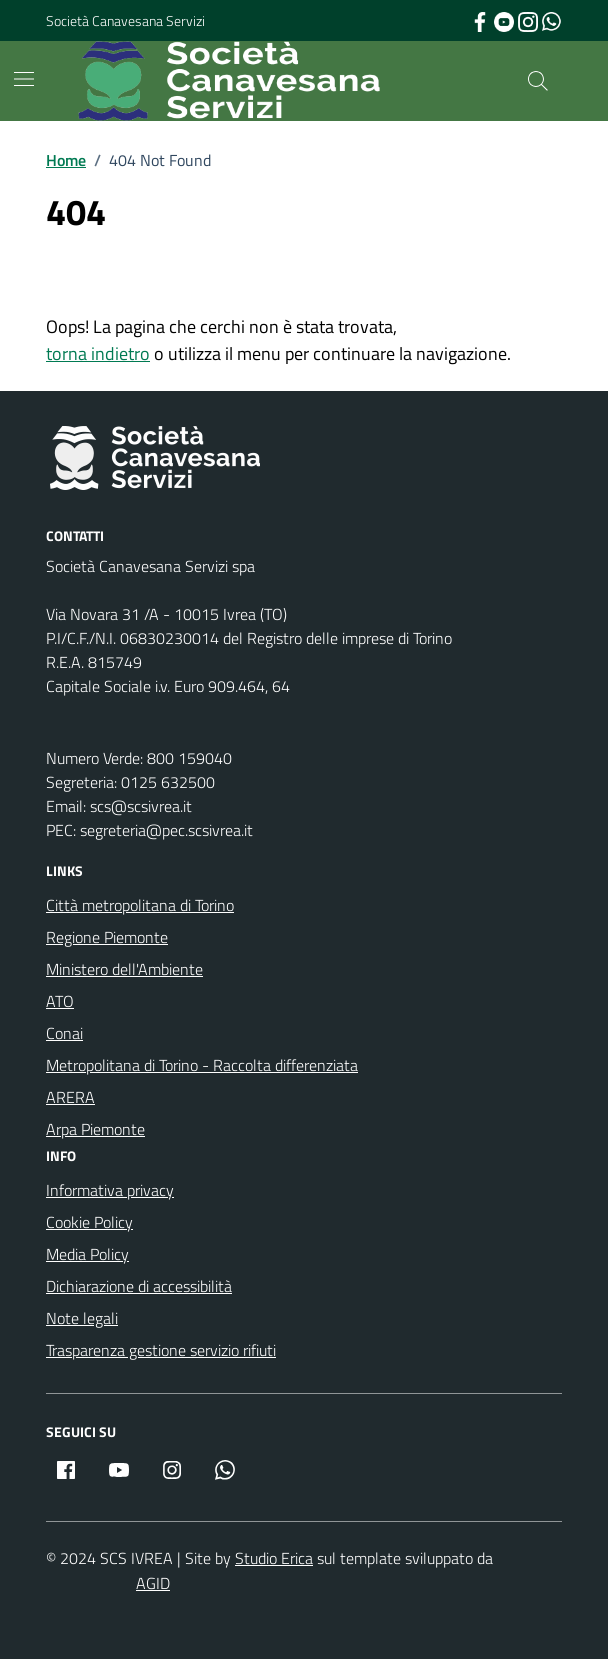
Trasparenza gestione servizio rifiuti (161, 1350)
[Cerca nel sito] (538, 81)
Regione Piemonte (107, 937)
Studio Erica (274, 1558)
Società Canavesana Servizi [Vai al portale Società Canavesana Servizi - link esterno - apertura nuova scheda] (125, 20)
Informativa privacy (110, 1190)
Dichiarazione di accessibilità (139, 1286)
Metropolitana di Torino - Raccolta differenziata (202, 1065)
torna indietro (98, 353)
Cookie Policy (89, 1222)
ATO (60, 1001)
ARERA (70, 1097)
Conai (64, 1033)
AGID (153, 1583)
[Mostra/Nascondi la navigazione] (24, 79)
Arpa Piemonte (95, 1129)
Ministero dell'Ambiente (124, 969)
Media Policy (87, 1254)
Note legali (82, 1318)
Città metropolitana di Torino (140, 905)
